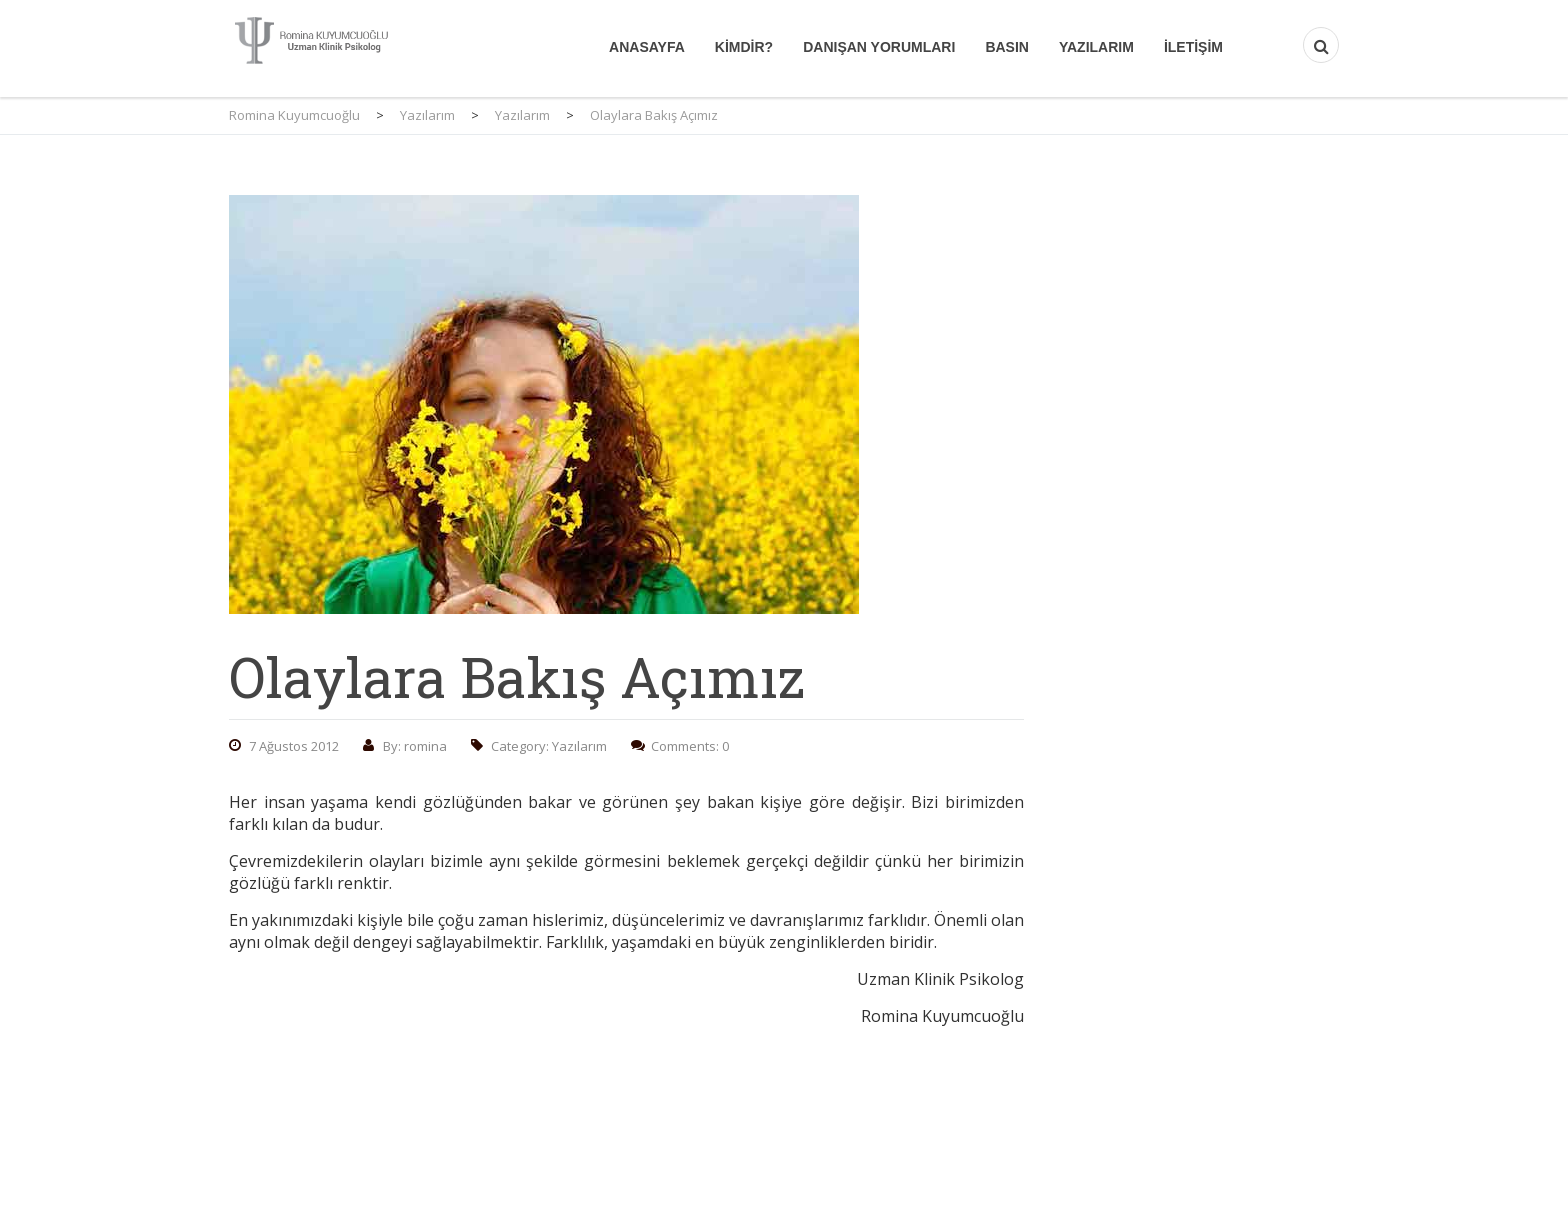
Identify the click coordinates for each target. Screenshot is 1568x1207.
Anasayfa (647, 47)
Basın (1007, 47)
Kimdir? (744, 47)
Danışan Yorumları (879, 47)
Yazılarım (1096, 47)
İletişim (1193, 47)
